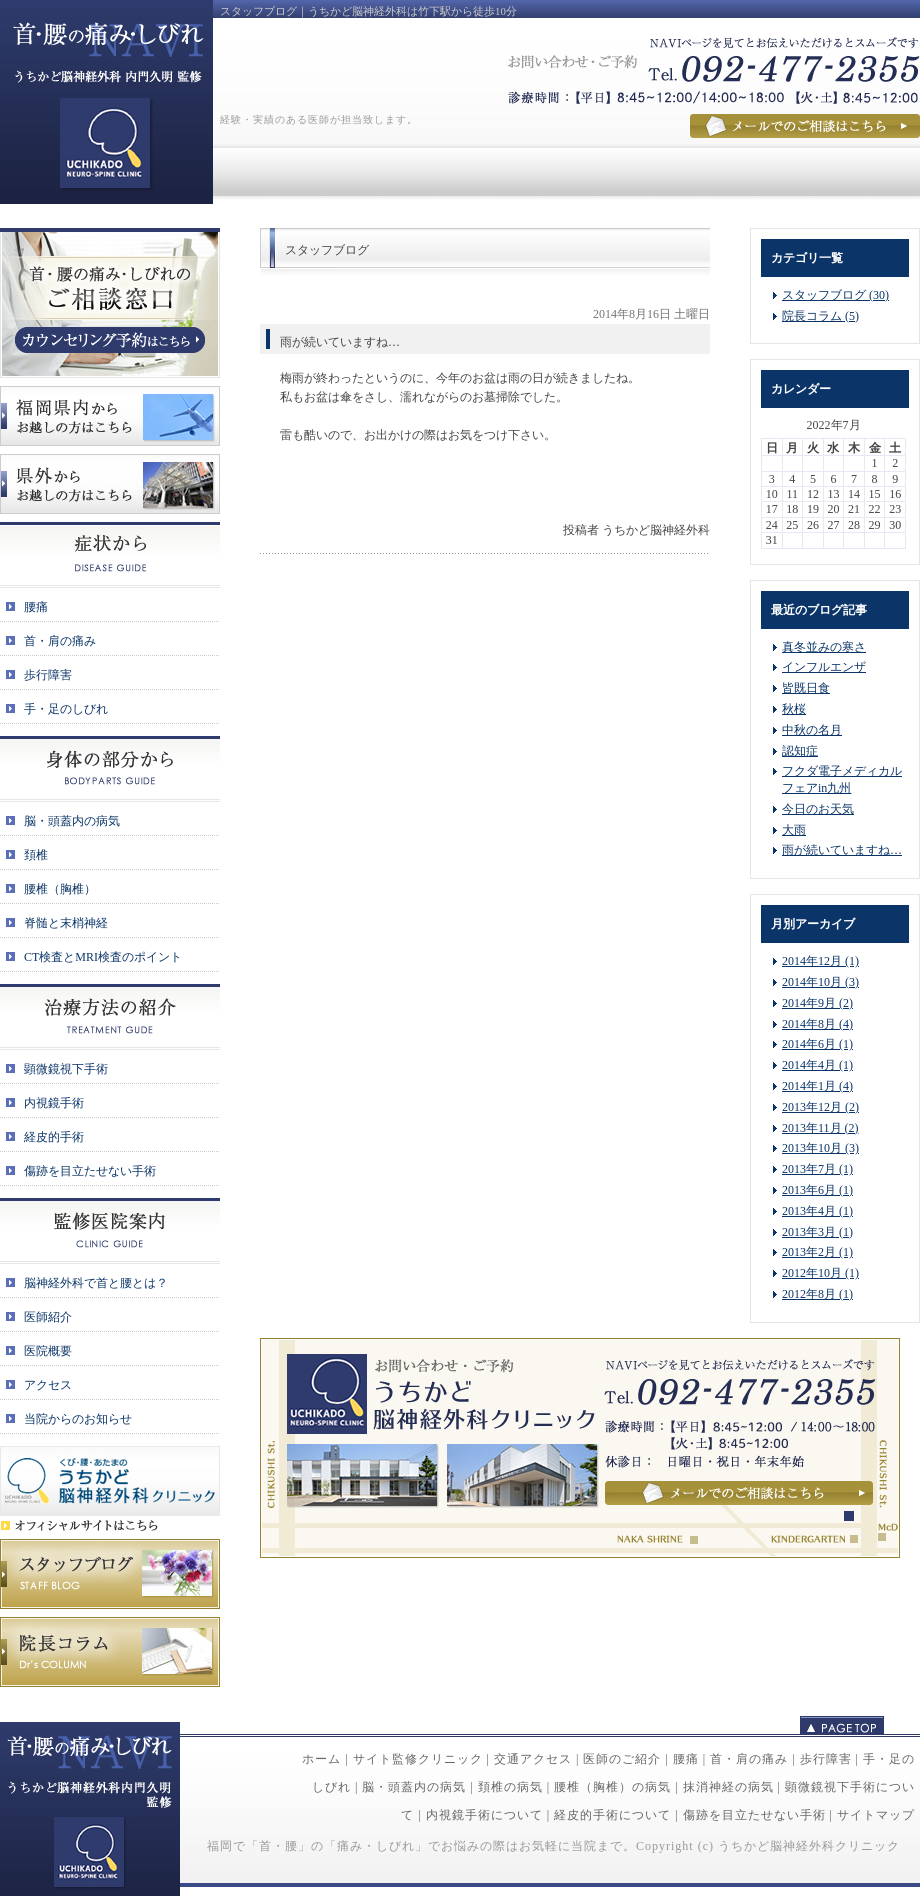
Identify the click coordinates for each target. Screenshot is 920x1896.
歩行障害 (826, 1759)
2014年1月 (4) (817, 1086)
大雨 (794, 830)
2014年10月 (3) (820, 982)
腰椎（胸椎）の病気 (612, 1787)
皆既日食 (806, 688)
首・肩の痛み (749, 1759)
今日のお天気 (818, 809)
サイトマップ (876, 1815)
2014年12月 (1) (820, 961)
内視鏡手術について (484, 1815)
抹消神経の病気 (728, 1787)
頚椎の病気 (510, 1787)
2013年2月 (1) (817, 1252)
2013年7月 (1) (817, 1169)
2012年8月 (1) (817, 1294)
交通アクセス (533, 1759)
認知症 (800, 751)
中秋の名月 (812, 730)
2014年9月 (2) (817, 1003)
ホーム (321, 1759)
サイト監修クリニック (418, 1759)
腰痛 (686, 1759)
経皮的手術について (612, 1815)
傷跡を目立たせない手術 (754, 1815)
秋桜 (794, 709)
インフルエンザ (824, 667)
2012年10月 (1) (820, 1273)
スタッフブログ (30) (835, 295)
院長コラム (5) (820, 316)
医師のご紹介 (622, 1759)
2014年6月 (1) (817, 1044)
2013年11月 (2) (820, 1128)
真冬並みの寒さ (824, 647)
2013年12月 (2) (820, 1107)
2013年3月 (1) (817, 1232)
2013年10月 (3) (820, 1148)
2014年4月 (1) (817, 1065)
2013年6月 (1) (817, 1190)
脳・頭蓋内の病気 (414, 1787)
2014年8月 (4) (817, 1024)
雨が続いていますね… (842, 850)
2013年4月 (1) (817, 1211)
